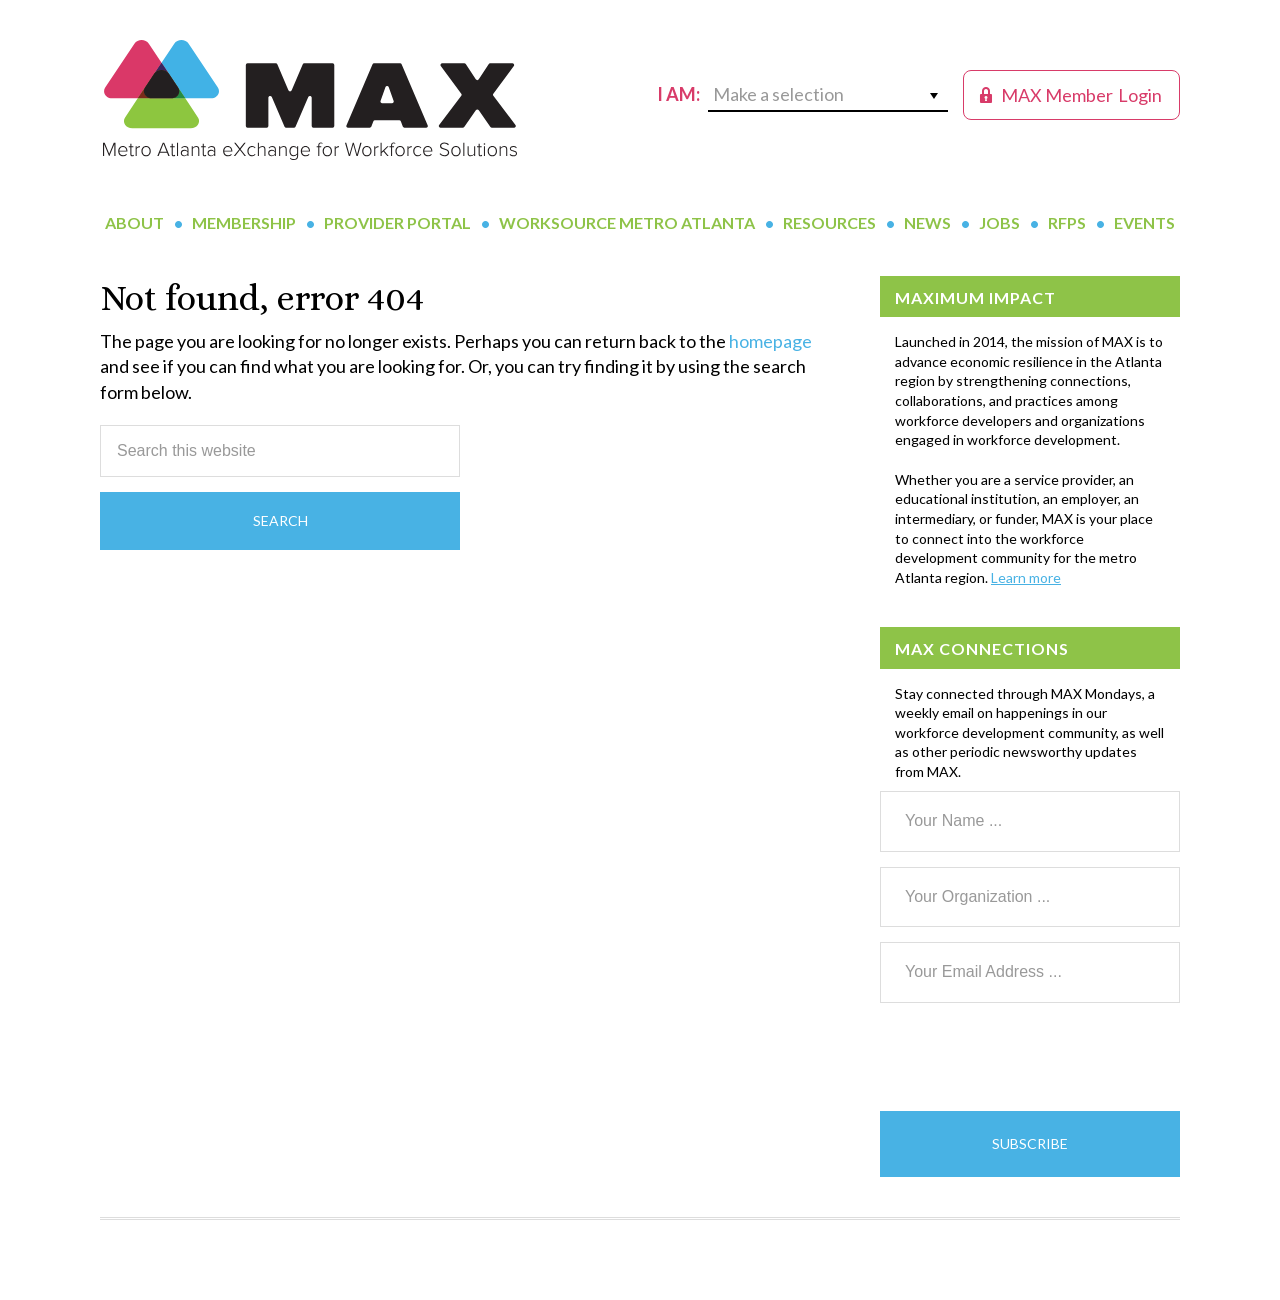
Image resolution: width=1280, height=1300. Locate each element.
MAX (310, 100)
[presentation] (1032, 1057)
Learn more (1026, 577)
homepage (770, 341)
